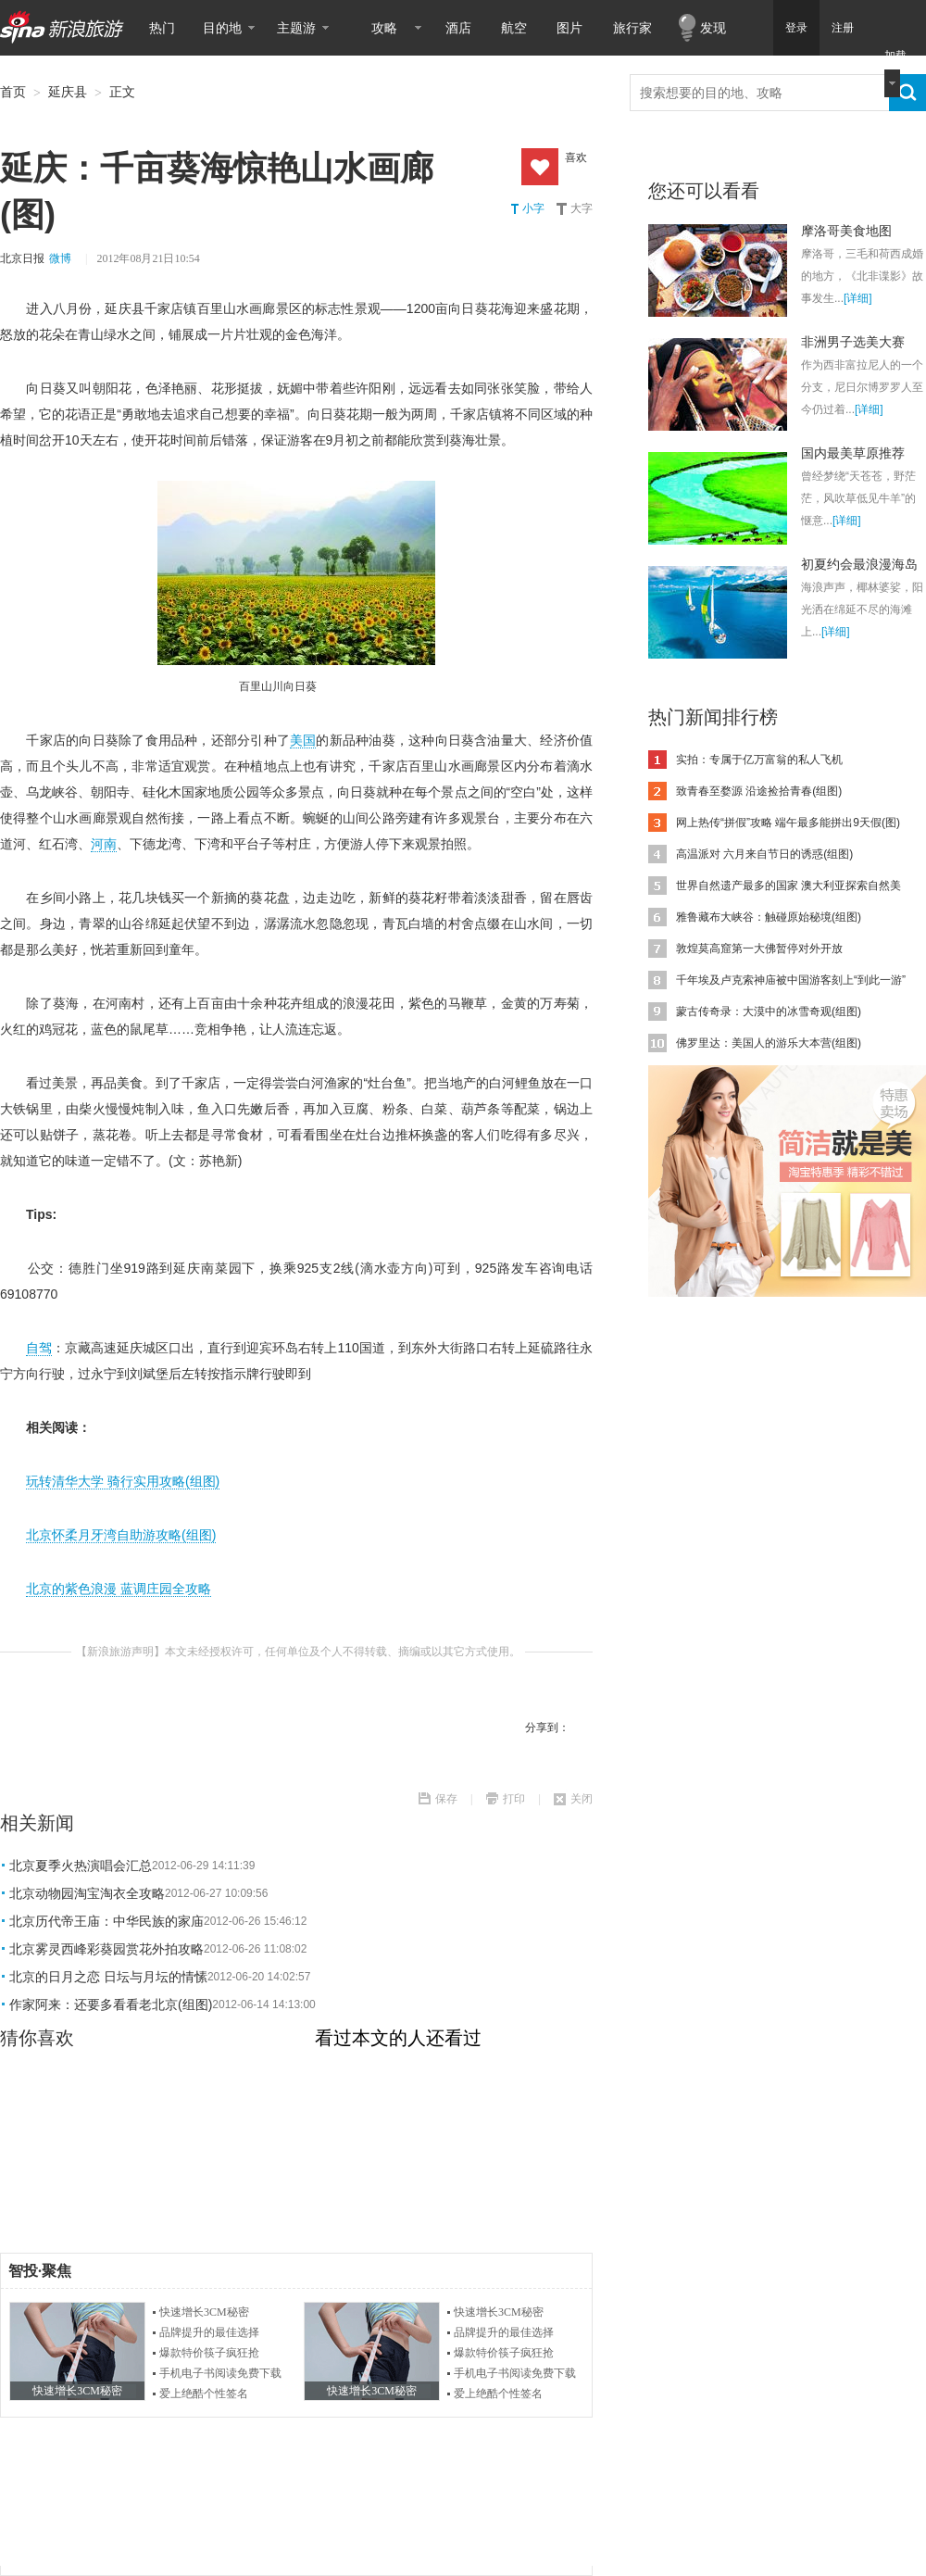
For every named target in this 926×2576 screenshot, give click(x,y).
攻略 (384, 27)
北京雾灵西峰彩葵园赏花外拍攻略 (106, 1948)
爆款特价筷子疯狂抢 (209, 2352)
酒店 (458, 27)
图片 (569, 27)
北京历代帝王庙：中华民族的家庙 (106, 1921)
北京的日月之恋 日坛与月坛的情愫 (108, 1976)
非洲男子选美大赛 (853, 341)
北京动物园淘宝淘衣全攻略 (87, 1893)
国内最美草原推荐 (853, 453)
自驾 (39, 1347)
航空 (514, 27)
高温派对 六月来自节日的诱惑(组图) (764, 854)
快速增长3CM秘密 (204, 2312)
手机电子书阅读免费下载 (220, 2373)
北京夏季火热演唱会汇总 (80, 1865)
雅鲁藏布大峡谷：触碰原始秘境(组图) (768, 917)
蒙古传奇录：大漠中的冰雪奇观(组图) (768, 1011)
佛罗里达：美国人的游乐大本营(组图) (768, 1043)
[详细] (858, 298)
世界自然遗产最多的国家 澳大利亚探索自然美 (788, 885)
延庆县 (67, 91)
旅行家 (632, 27)
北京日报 (22, 258)
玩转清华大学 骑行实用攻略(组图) (122, 1481)
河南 (104, 843)
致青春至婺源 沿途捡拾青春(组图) (759, 791)
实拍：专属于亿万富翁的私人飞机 (759, 759)
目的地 (222, 27)
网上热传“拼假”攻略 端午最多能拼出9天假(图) (788, 822)
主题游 (296, 27)
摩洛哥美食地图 (846, 230)
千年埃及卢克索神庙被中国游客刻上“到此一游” (791, 980)
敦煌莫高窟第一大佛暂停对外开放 (759, 948)
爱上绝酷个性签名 (203, 2393)
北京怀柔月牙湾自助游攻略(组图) (121, 1534)
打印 (514, 1798)
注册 (843, 27)
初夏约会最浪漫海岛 (859, 564)
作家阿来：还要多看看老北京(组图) (110, 2004)
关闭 (581, 1798)
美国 (303, 740)
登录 (796, 27)
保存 (446, 1798)
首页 (13, 91)
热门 (162, 27)
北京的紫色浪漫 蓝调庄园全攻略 (118, 1588)
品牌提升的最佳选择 (209, 2332)
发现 (713, 27)
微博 (60, 258)
